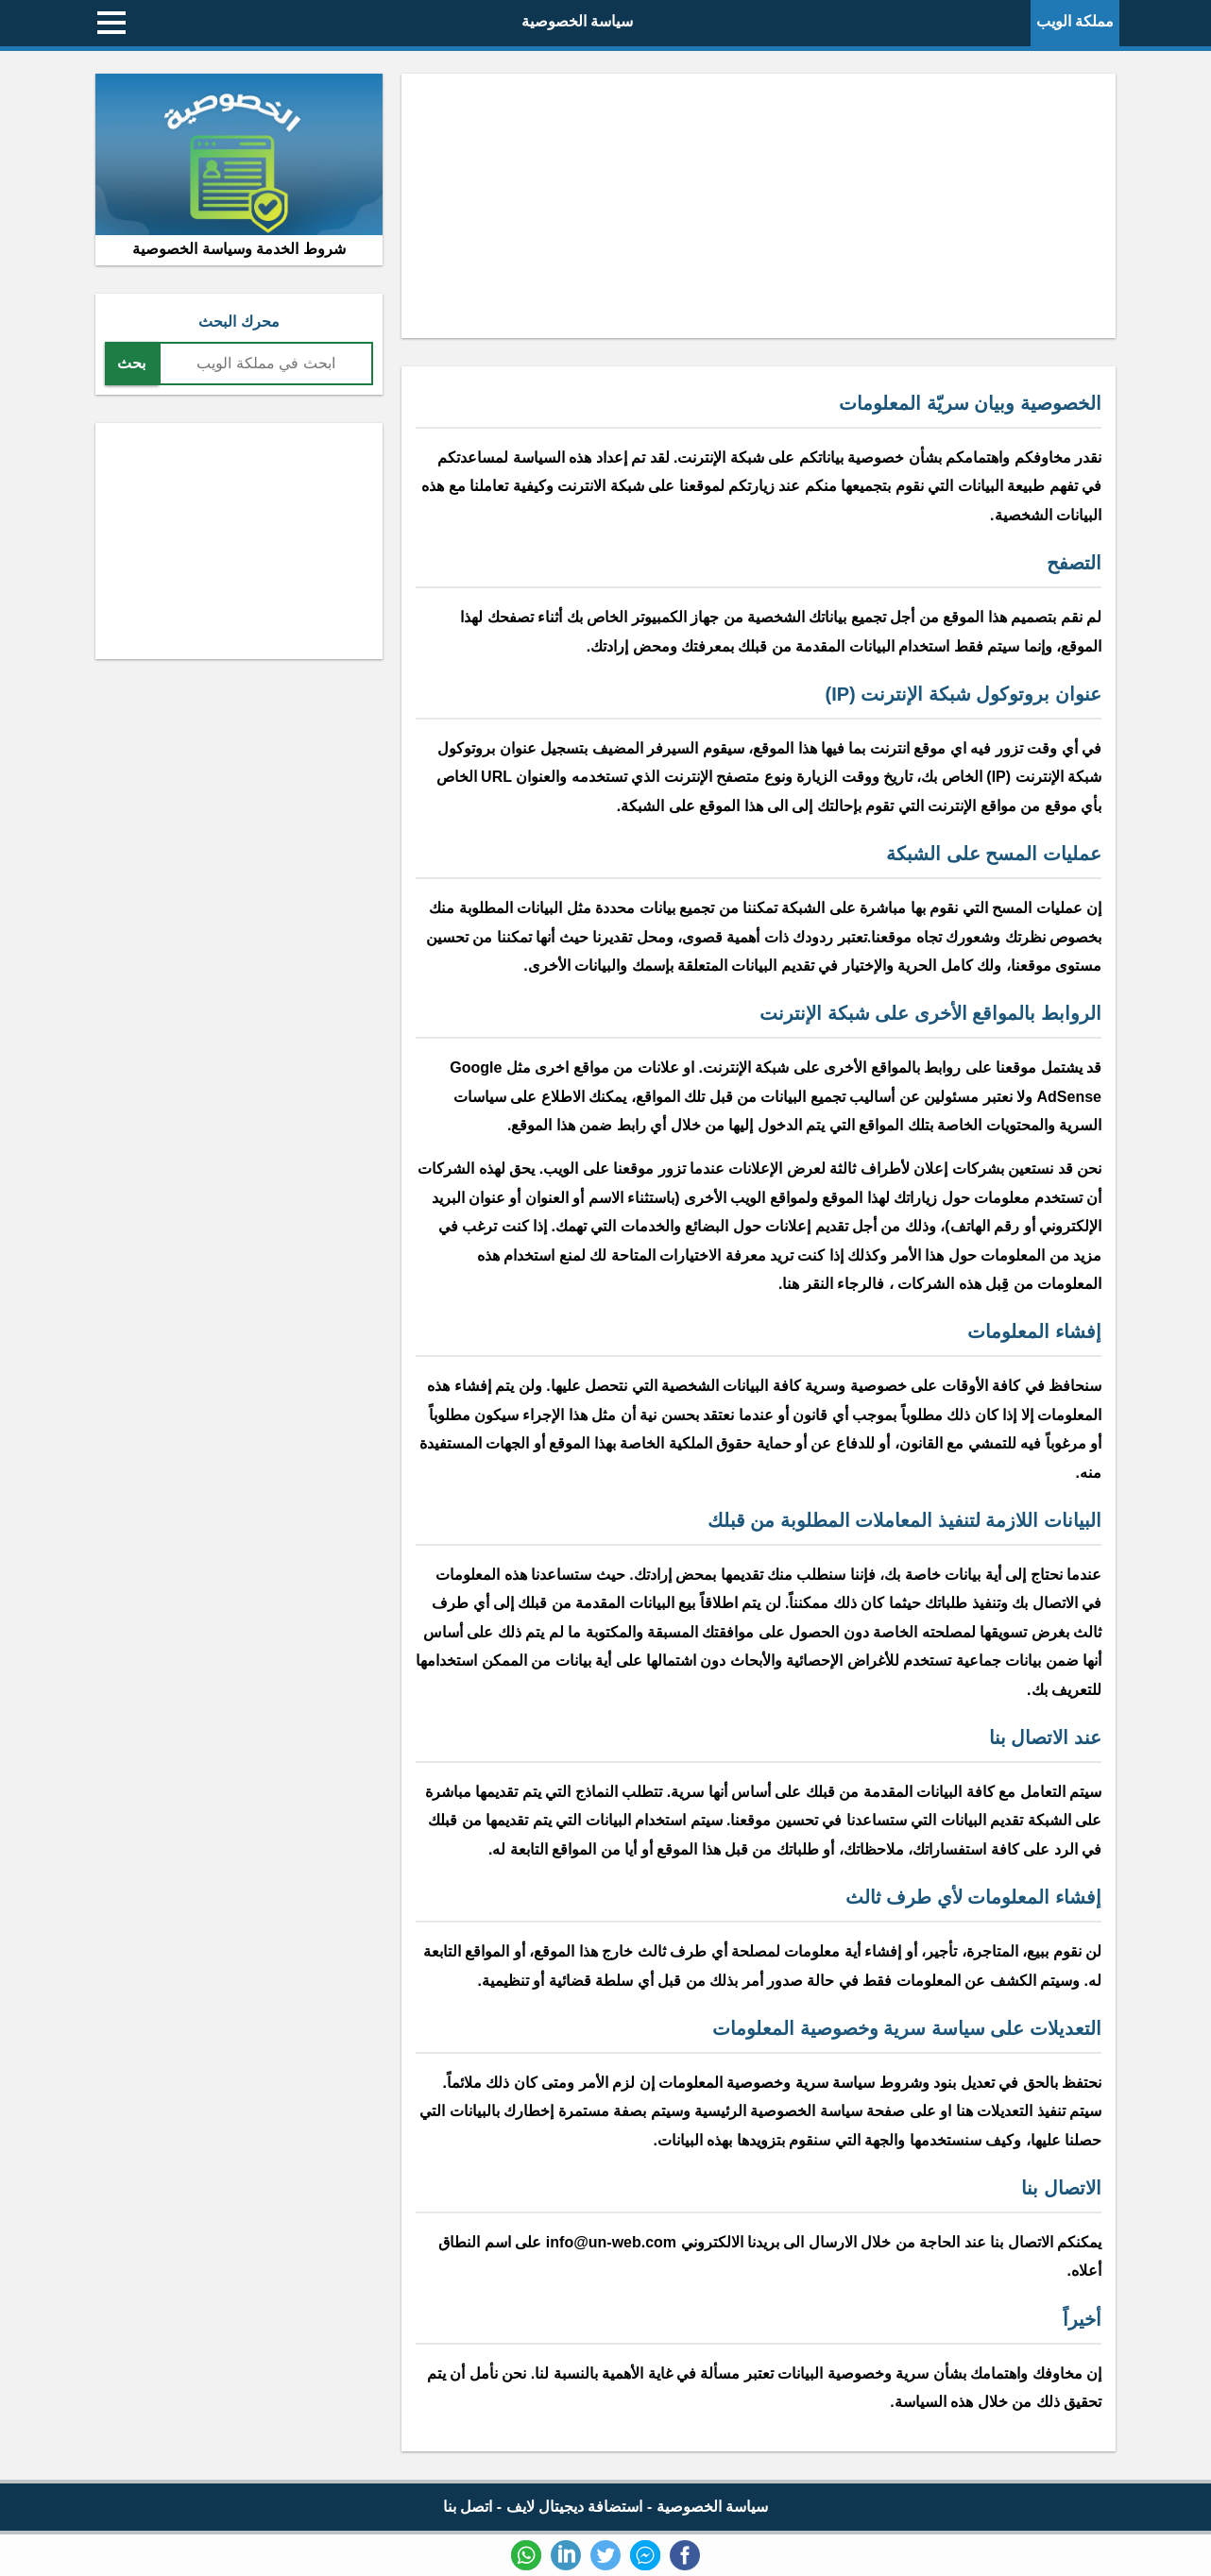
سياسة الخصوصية (577, 21)
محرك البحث (238, 322)
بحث (131, 363)
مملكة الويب (1075, 21)
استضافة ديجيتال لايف (574, 2507)
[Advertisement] (758, 206)
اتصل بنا (467, 2507)
